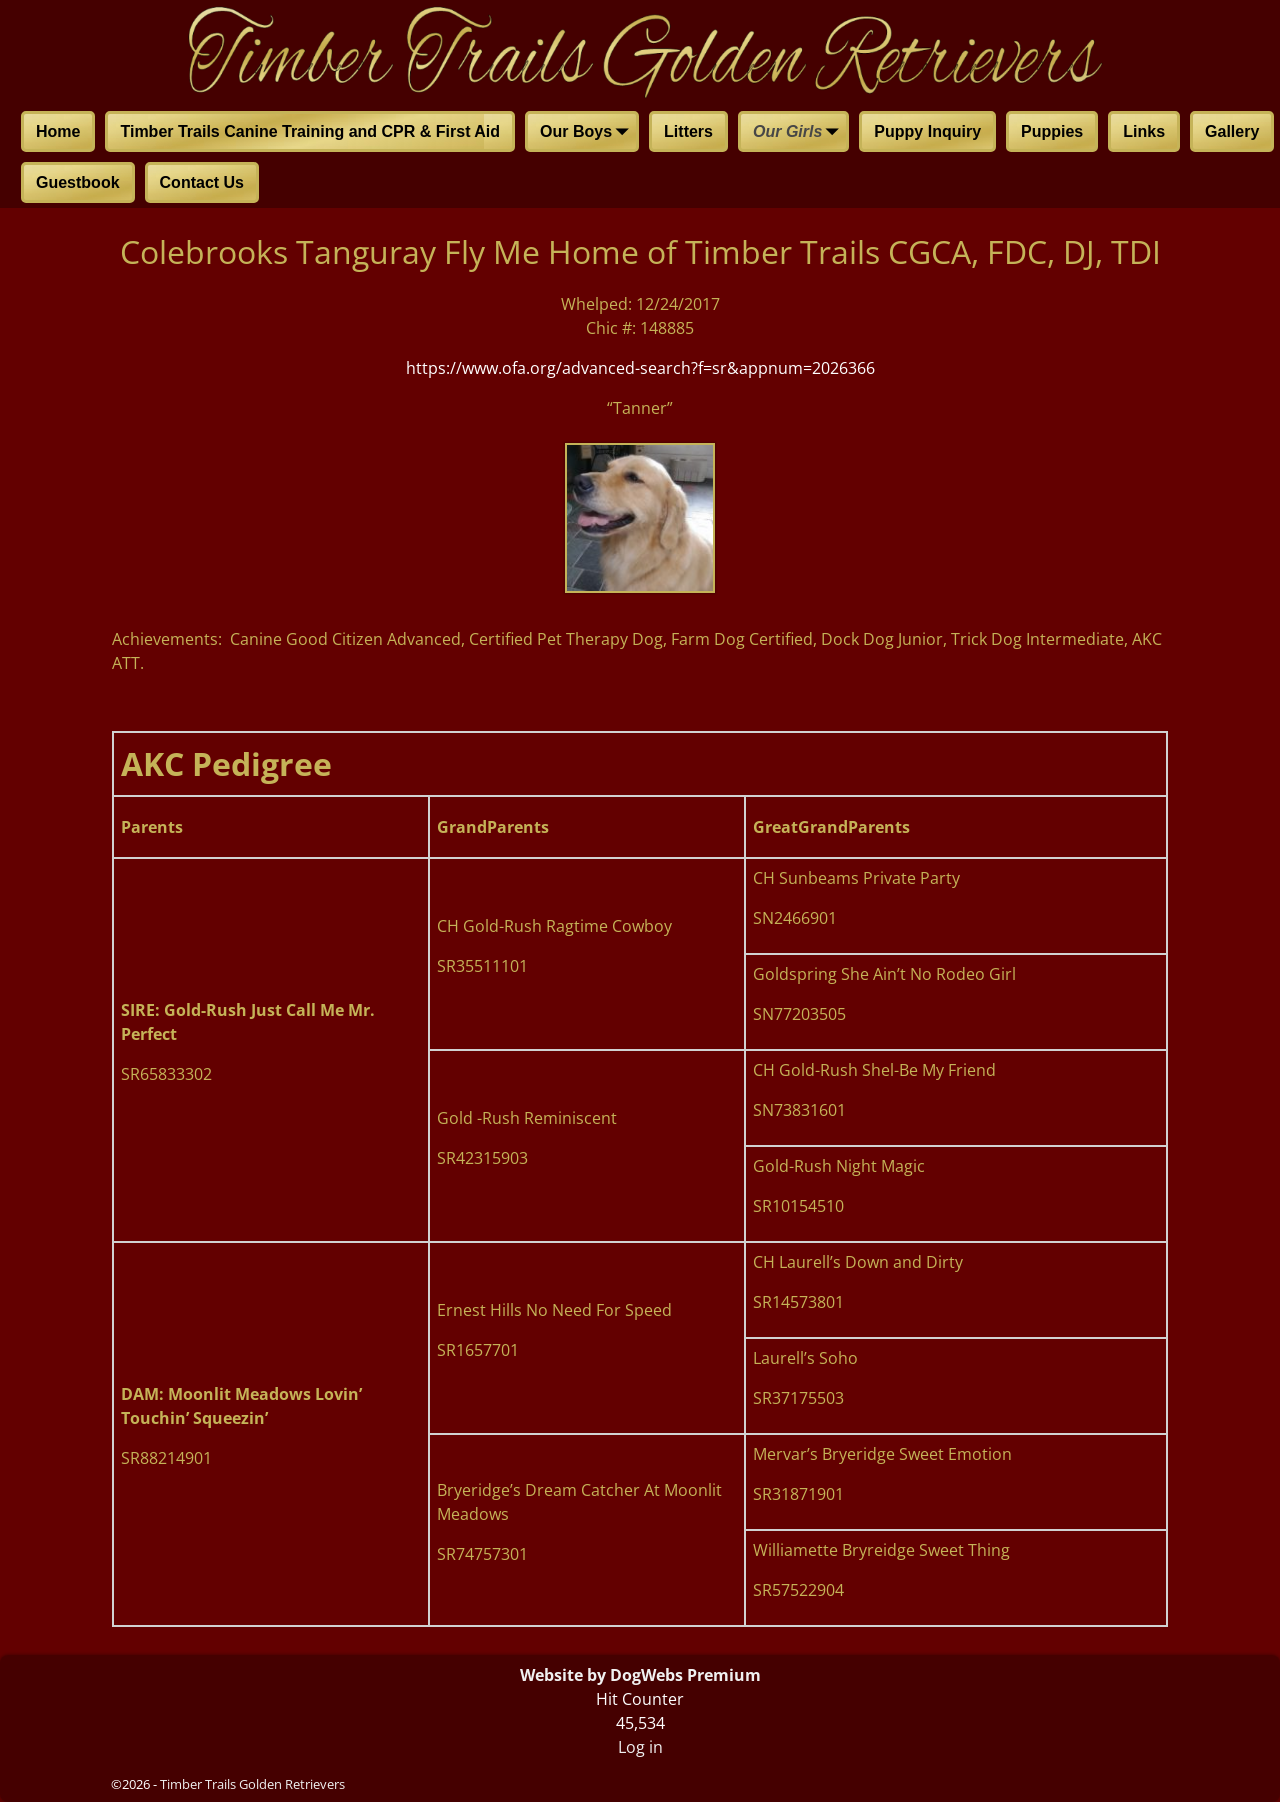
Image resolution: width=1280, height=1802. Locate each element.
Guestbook (78, 182)
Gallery (1232, 131)
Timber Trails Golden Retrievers (252, 1784)
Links (1144, 131)
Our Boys (588, 133)
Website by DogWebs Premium (640, 1675)
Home (58, 131)
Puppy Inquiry (927, 131)
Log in (640, 1747)
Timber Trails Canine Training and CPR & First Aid (310, 131)
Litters (688, 131)
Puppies (1052, 131)
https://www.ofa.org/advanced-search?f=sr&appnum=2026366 (640, 368)
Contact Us (202, 182)
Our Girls (799, 133)
